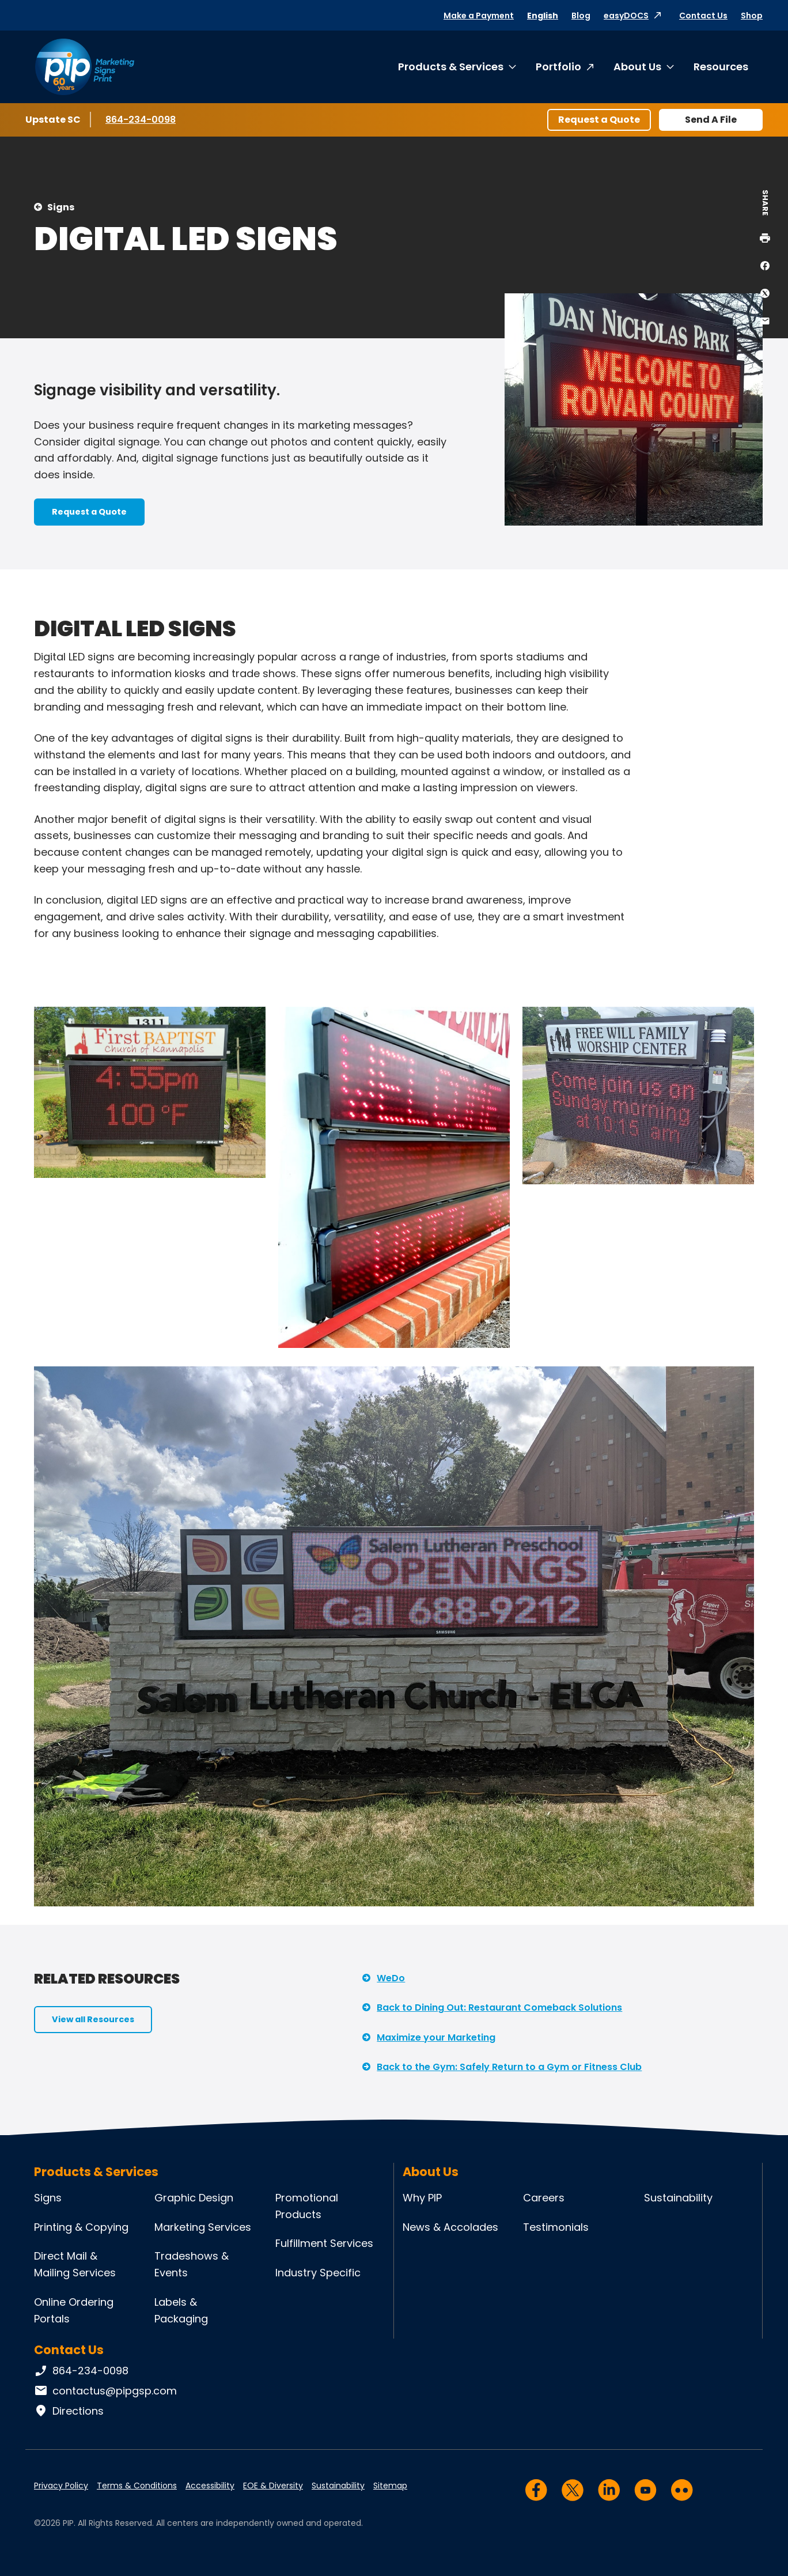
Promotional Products (306, 2206)
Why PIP (422, 2197)
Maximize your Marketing (436, 2037)
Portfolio (558, 66)
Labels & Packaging (181, 2310)
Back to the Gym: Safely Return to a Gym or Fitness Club (509, 2066)
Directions (69, 2411)
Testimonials (556, 2227)
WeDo (391, 1978)
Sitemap (390, 2485)
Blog (580, 15)
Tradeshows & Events (191, 2264)
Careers (544, 2197)
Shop (752, 15)
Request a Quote (599, 119)
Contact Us (703, 15)
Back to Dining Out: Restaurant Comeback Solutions (499, 2007)
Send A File (711, 119)
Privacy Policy (61, 2485)
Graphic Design (193, 2197)
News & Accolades (450, 2227)
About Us (637, 66)
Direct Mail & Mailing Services (75, 2264)
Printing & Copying (81, 2227)
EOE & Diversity (273, 2485)
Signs (60, 207)
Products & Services (450, 66)
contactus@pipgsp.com (105, 2391)
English (542, 15)
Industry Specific (318, 2272)
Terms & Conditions (137, 2485)
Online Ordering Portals (73, 2310)
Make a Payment (479, 15)
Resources (721, 66)
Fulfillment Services (324, 2243)
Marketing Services (202, 2227)
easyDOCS (626, 15)
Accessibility (209, 2485)
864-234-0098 (140, 119)
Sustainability (678, 2197)
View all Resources (93, 2019)
